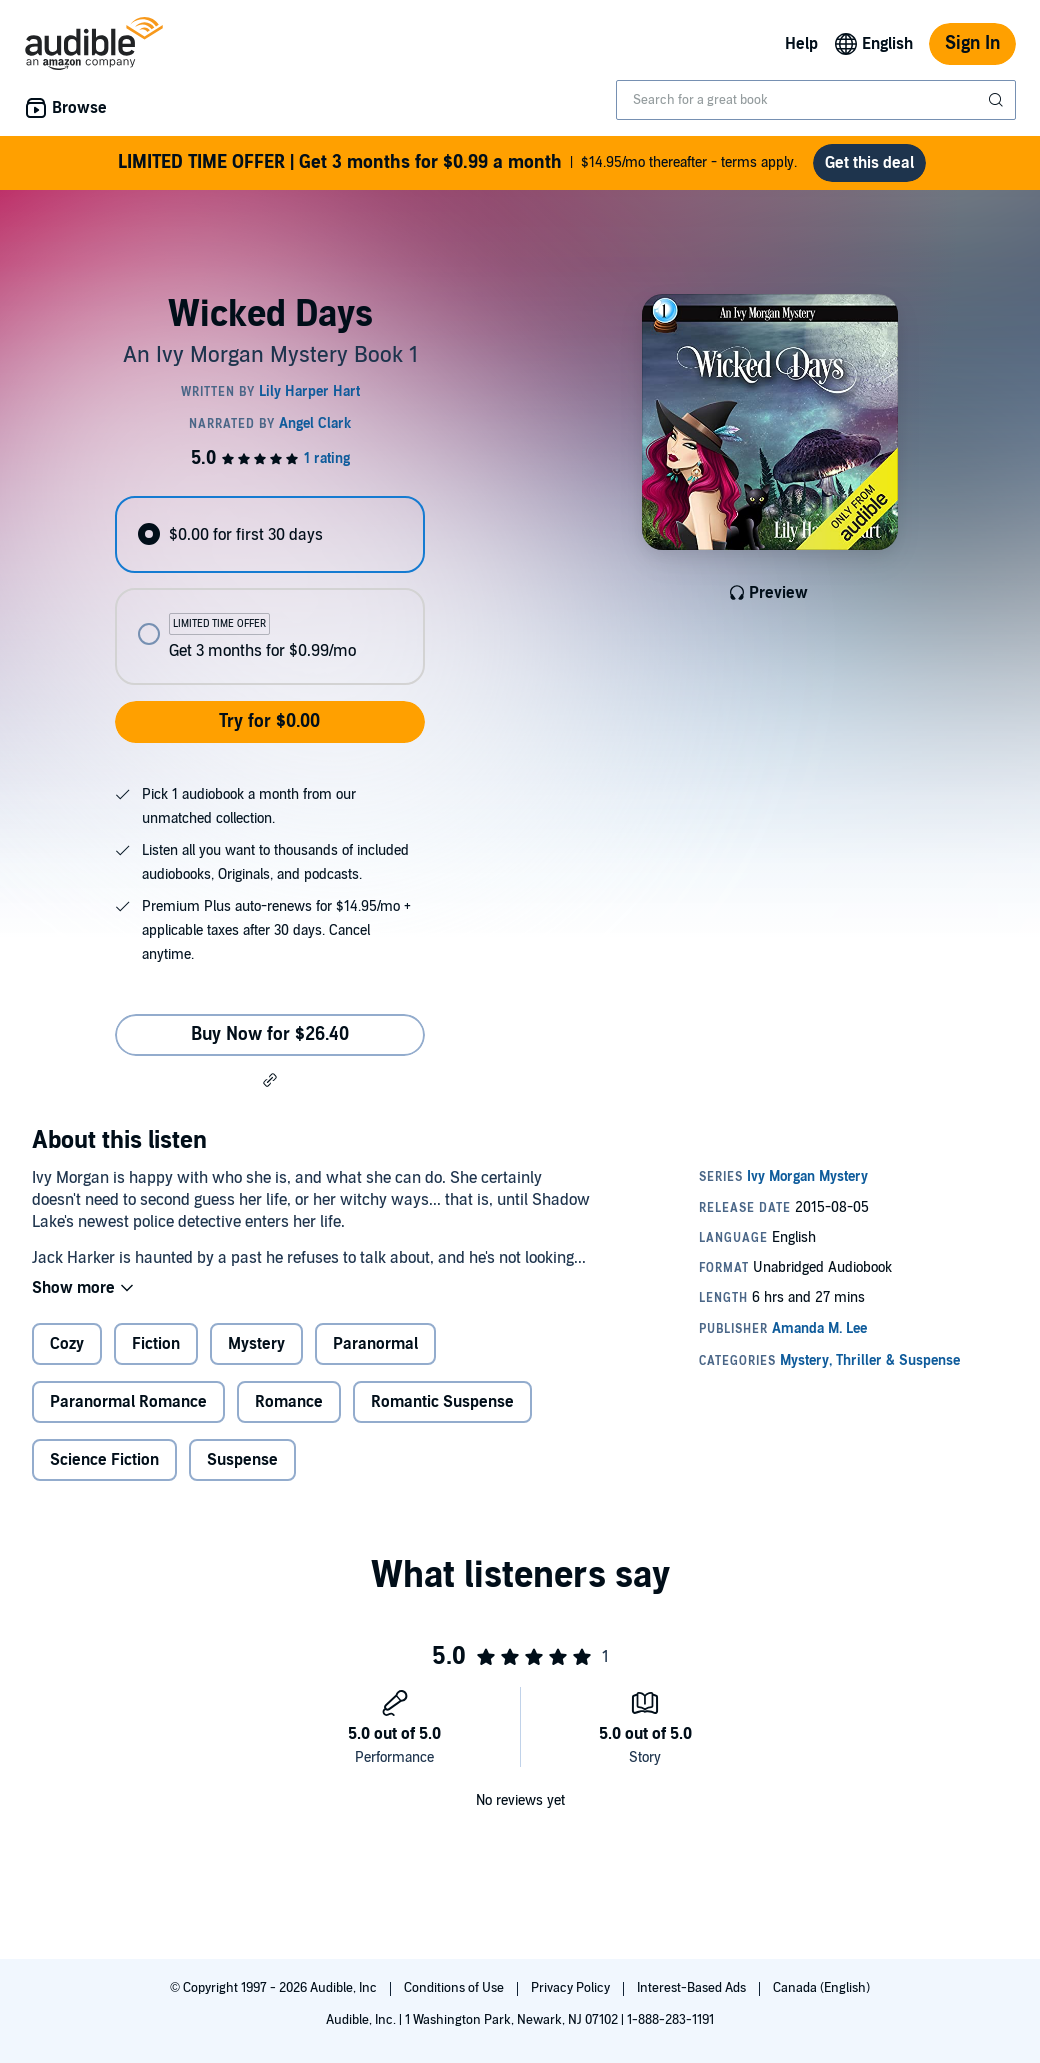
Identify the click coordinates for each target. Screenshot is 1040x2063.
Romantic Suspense (442, 1402)
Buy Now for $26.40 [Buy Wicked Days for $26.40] (270, 1034)
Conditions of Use (455, 1988)
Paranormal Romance (128, 1402)
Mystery (256, 1344)
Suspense (242, 1460)
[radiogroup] (269, 590)
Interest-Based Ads (693, 1988)
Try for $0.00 (269, 721)
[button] (270, 1080)
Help (801, 44)
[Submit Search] (998, 100)
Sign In (972, 43)
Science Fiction (104, 1460)
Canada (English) (821, 1988)
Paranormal (375, 1344)
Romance (289, 1402)
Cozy (67, 1344)
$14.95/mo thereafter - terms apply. (457, 163)
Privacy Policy (572, 1988)
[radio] (269, 534)
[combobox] (816, 100)
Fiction (156, 1344)
